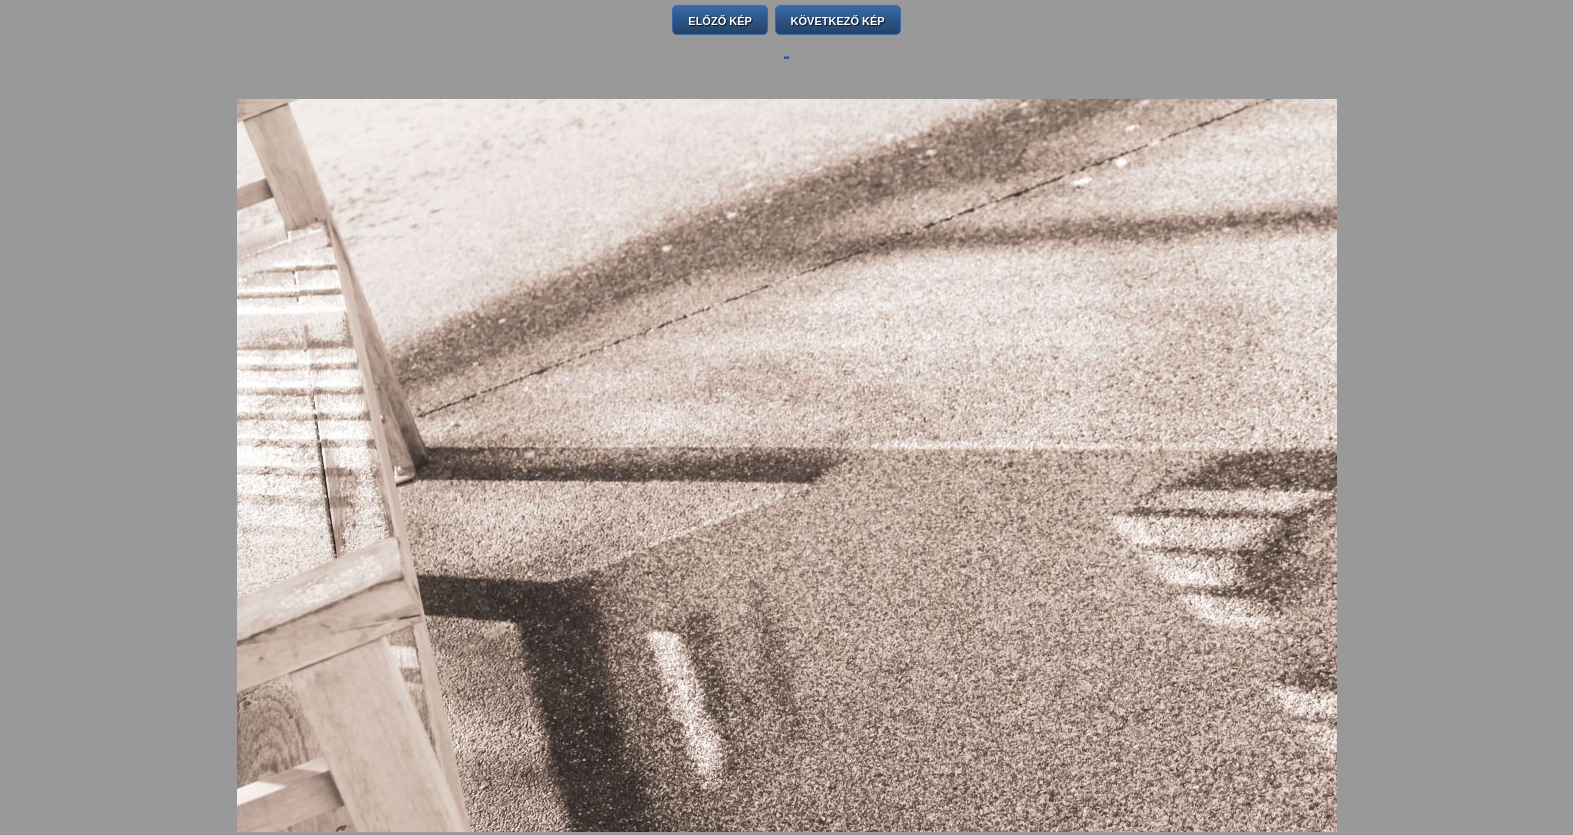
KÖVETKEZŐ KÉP (838, 21)
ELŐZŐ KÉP (720, 21)
